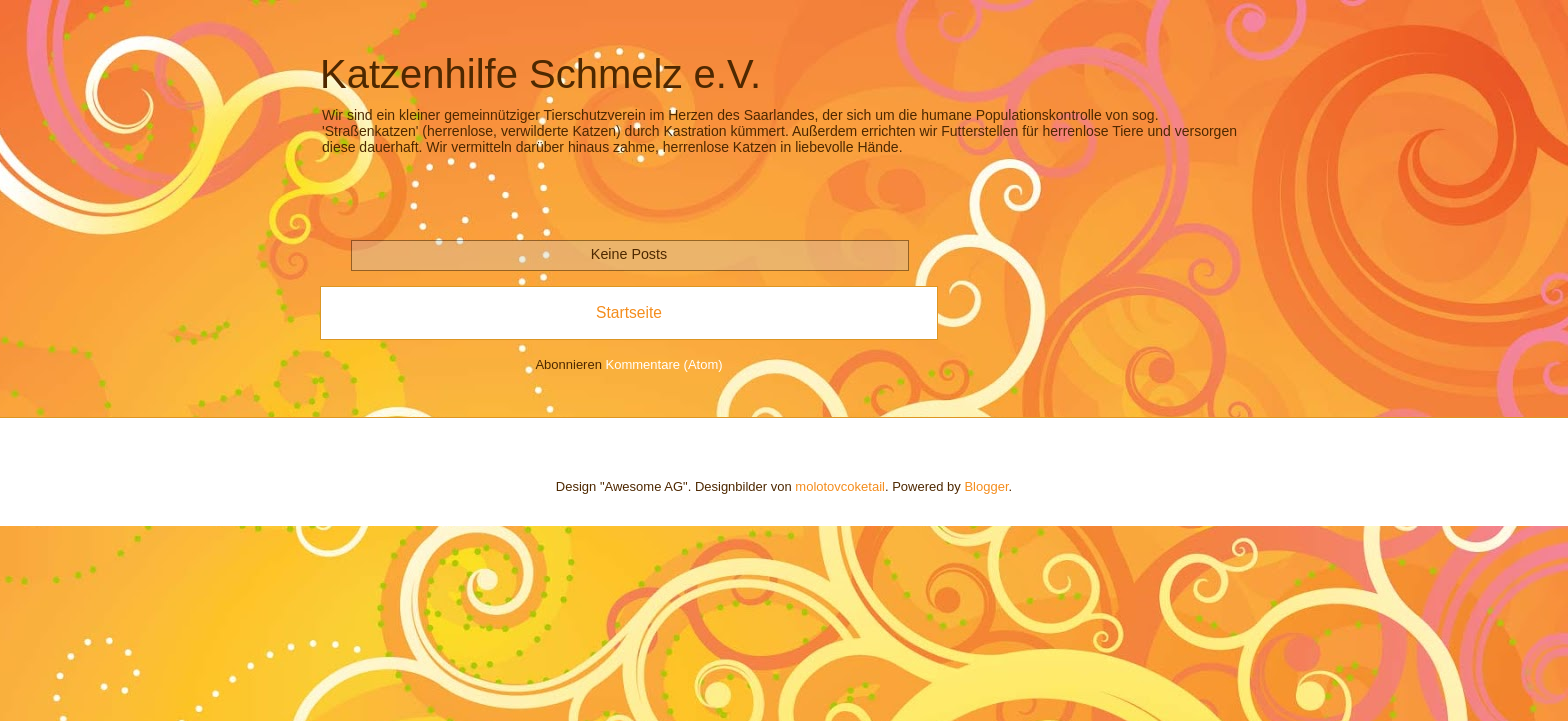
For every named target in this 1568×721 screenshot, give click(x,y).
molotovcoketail (840, 486)
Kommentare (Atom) (664, 364)
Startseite (629, 312)
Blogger (986, 486)
